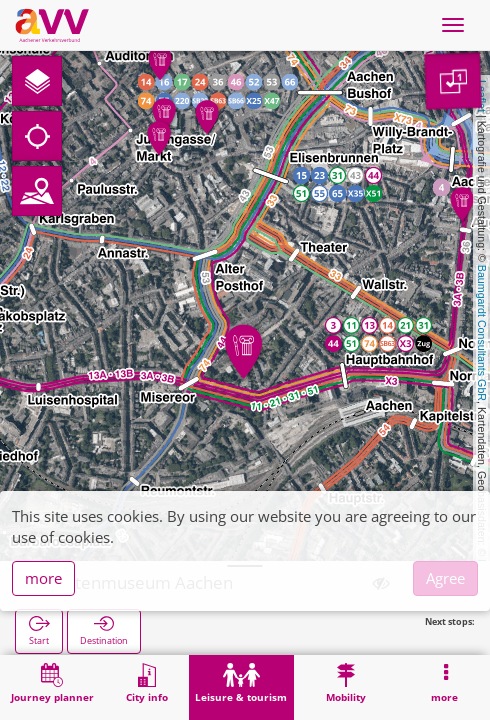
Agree (445, 578)
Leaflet (482, 96)
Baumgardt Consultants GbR (482, 333)
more (43, 578)
